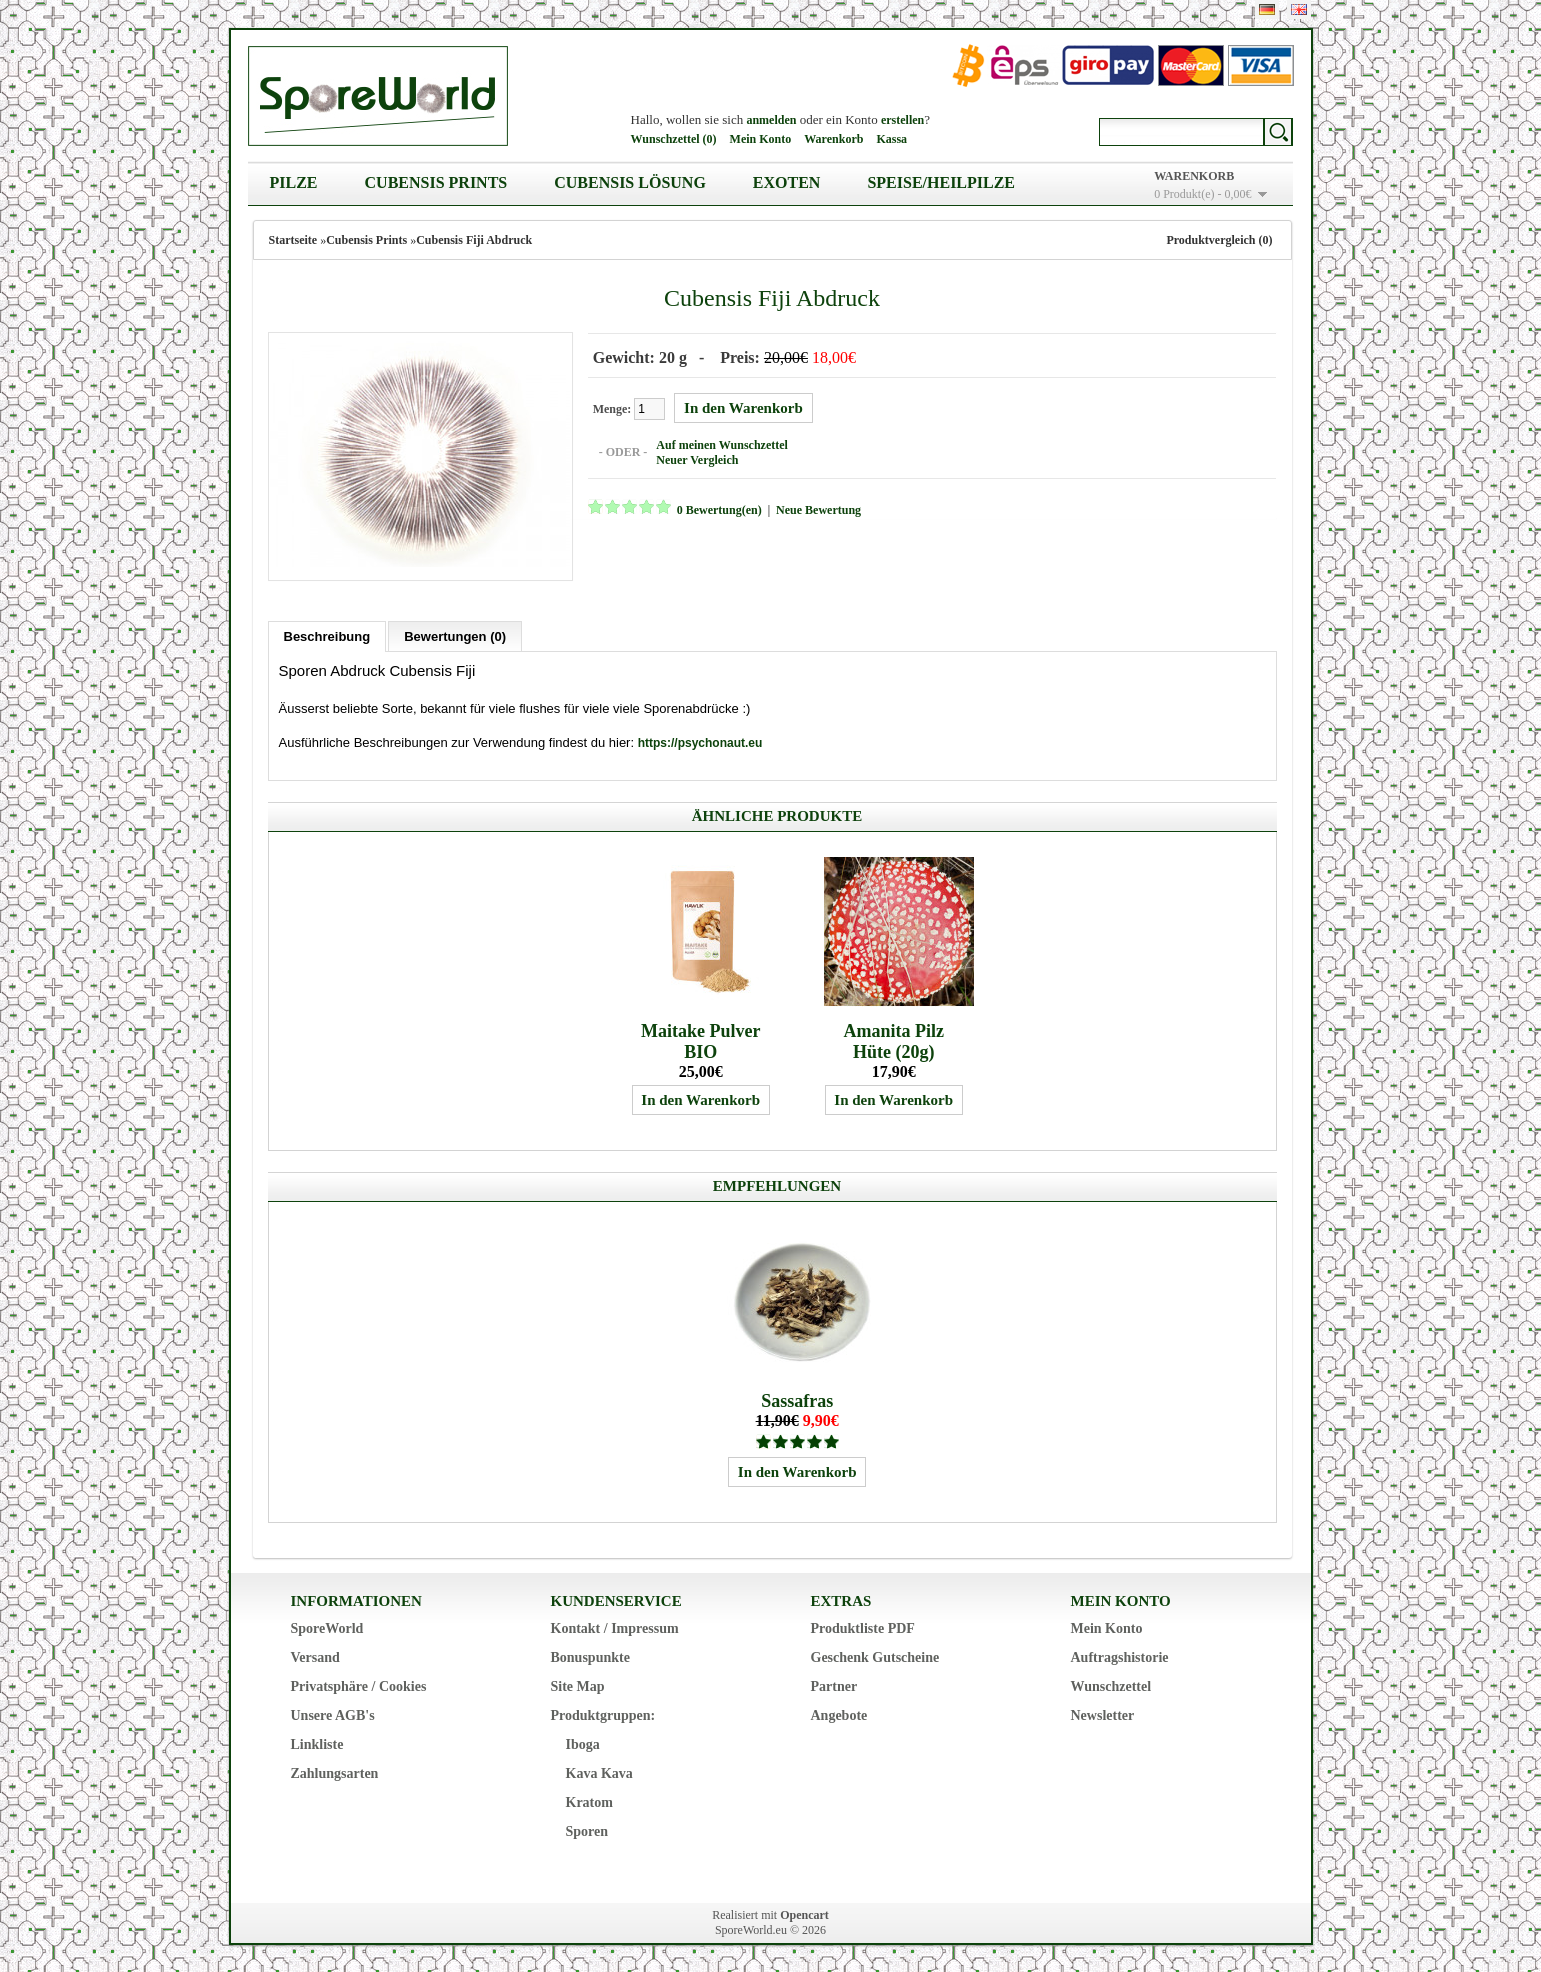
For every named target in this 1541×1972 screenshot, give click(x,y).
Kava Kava (599, 1770)
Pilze (294, 182)
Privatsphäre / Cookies (359, 1683)
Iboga (583, 1741)
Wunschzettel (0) (674, 139)
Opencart (804, 1912)
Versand (315, 1654)
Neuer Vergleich (694, 459)
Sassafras (797, 1398)
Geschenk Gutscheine (875, 1654)
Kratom (589, 1799)
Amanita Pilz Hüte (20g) (893, 1038)
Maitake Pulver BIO (700, 1038)
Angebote (839, 1712)
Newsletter (1103, 1712)
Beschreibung (327, 633)
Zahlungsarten (335, 1770)
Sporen (587, 1828)
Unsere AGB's (333, 1712)
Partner (834, 1683)
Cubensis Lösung (630, 182)
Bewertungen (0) (455, 633)
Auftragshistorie (1120, 1654)
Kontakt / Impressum (615, 1625)
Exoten (787, 182)
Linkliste (317, 1741)
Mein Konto (761, 139)
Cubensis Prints (436, 182)
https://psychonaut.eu (700, 740)
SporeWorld (327, 1625)
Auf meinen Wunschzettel (719, 444)
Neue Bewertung (815, 509)
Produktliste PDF (863, 1625)
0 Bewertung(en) (716, 509)
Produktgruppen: (603, 1712)
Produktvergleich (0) (1219, 240)
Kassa (891, 139)
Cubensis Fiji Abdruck (474, 240)
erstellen (902, 120)
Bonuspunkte (590, 1654)
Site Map (578, 1683)
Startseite (293, 240)
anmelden (771, 120)
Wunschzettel (1111, 1683)
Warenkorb (833, 139)
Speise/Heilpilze (941, 182)
